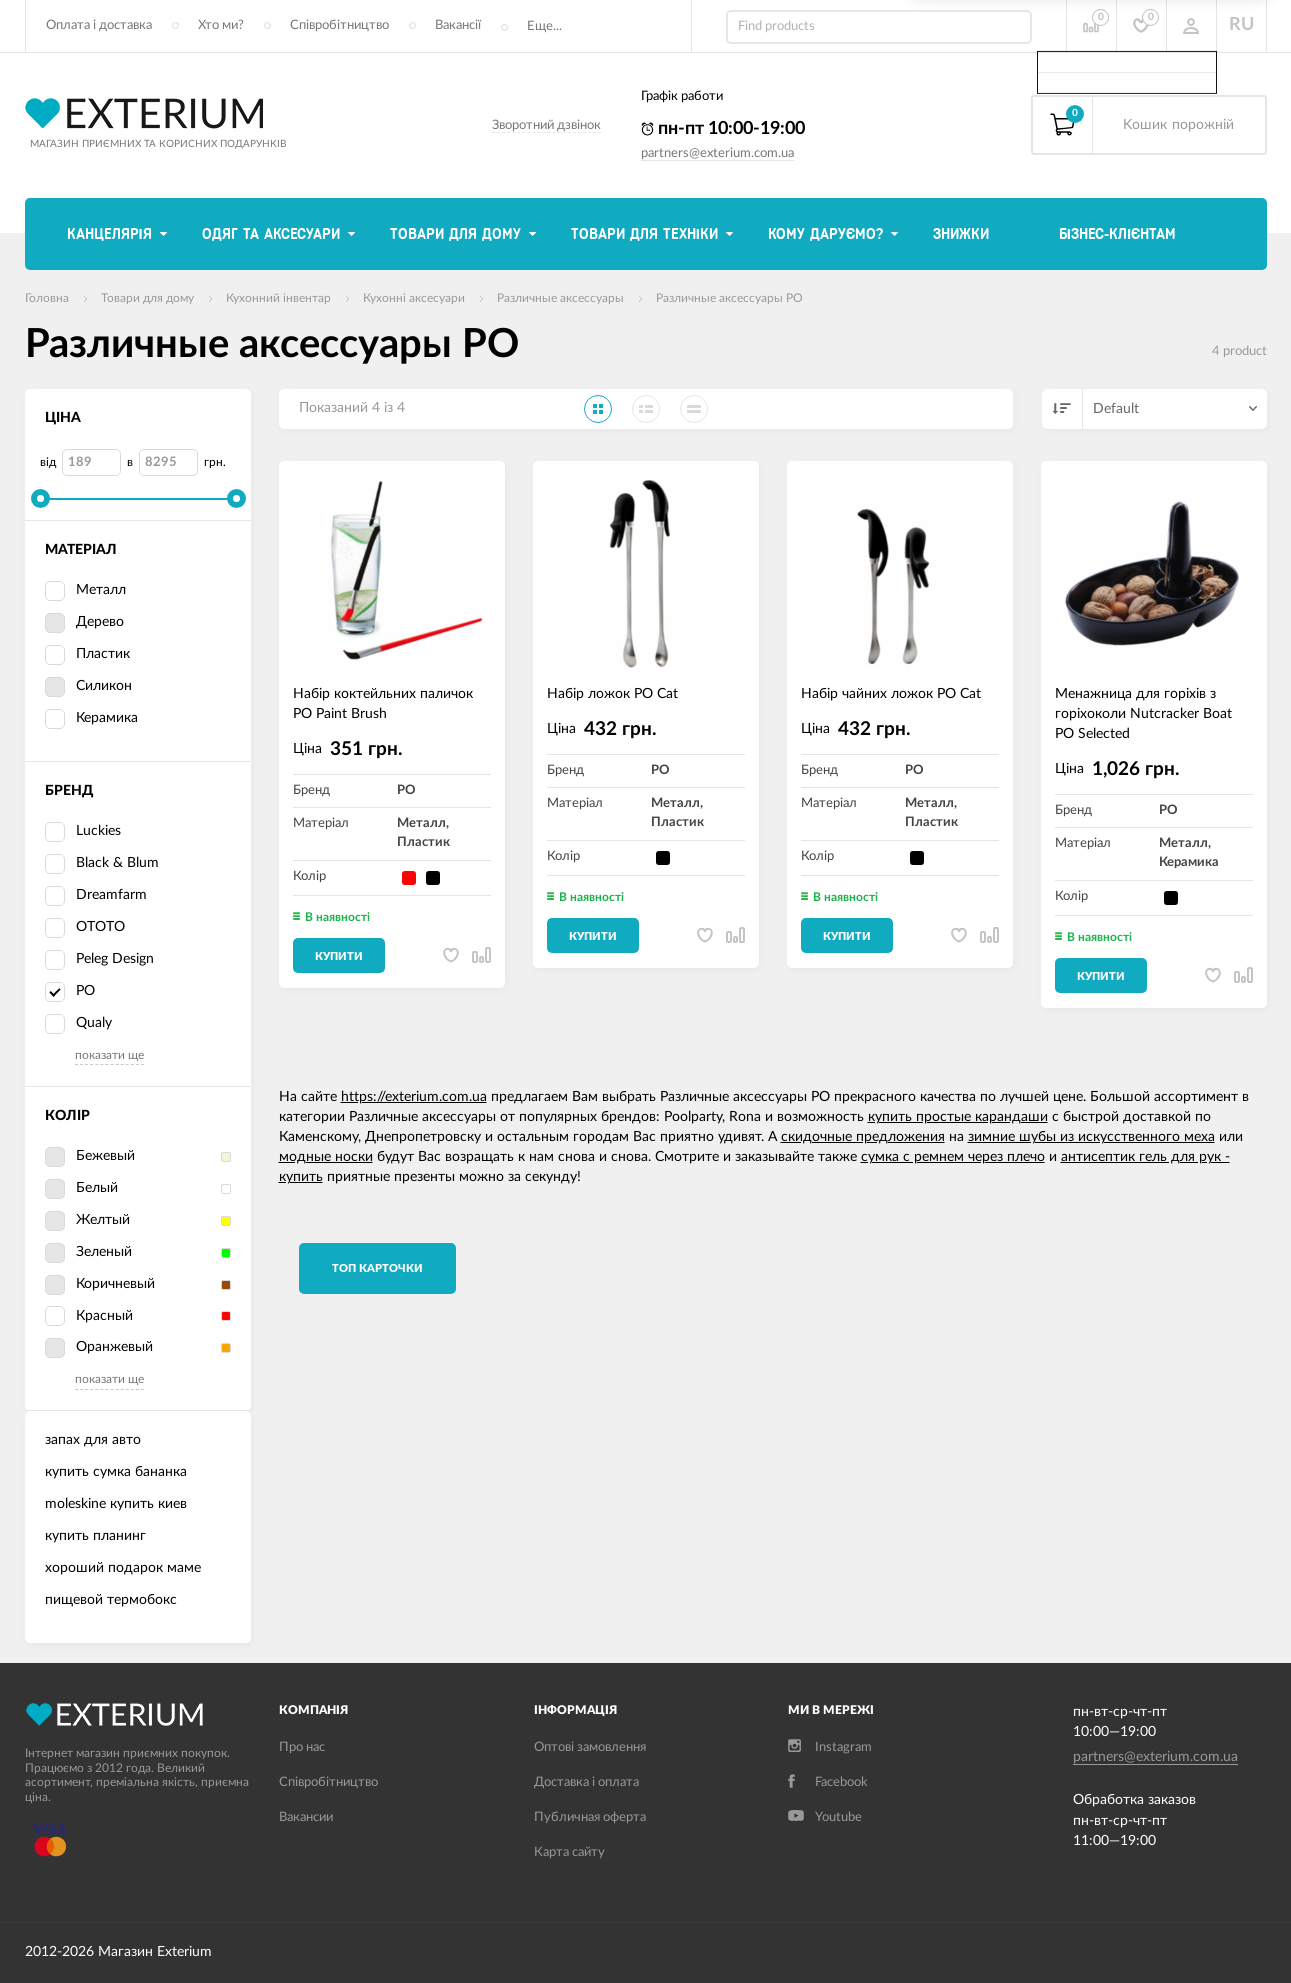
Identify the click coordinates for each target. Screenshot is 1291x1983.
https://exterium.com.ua (414, 1097)
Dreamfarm (111, 895)
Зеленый (88, 1253)
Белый (81, 1189)
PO (70, 992)
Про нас (302, 1747)
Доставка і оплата (586, 1782)
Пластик (87, 655)
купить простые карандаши (958, 1117)
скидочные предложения (863, 1137)
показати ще (109, 1055)
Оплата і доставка (99, 25)
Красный (89, 1317)
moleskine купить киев (116, 1504)
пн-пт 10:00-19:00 (723, 129)
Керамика (91, 719)
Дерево (84, 623)
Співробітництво (339, 25)
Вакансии (306, 1817)
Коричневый (100, 1285)
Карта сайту (569, 1852)
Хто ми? (221, 25)
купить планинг (95, 1536)
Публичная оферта (590, 1817)
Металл (85, 591)
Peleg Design (115, 959)
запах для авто (93, 1440)
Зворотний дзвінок (546, 125)
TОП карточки (377, 1268)
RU (1241, 25)
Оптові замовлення (590, 1747)
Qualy (94, 1023)
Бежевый (90, 1157)
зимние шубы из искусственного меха (1091, 1137)
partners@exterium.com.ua (717, 153)
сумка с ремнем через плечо (953, 1157)
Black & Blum (117, 863)
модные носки (326, 1157)
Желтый (87, 1221)
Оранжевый (99, 1348)
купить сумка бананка (116, 1472)
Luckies (98, 831)
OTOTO (100, 927)
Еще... (544, 26)
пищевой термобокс (111, 1600)
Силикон (88, 687)
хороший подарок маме (123, 1568)
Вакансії (458, 25)
